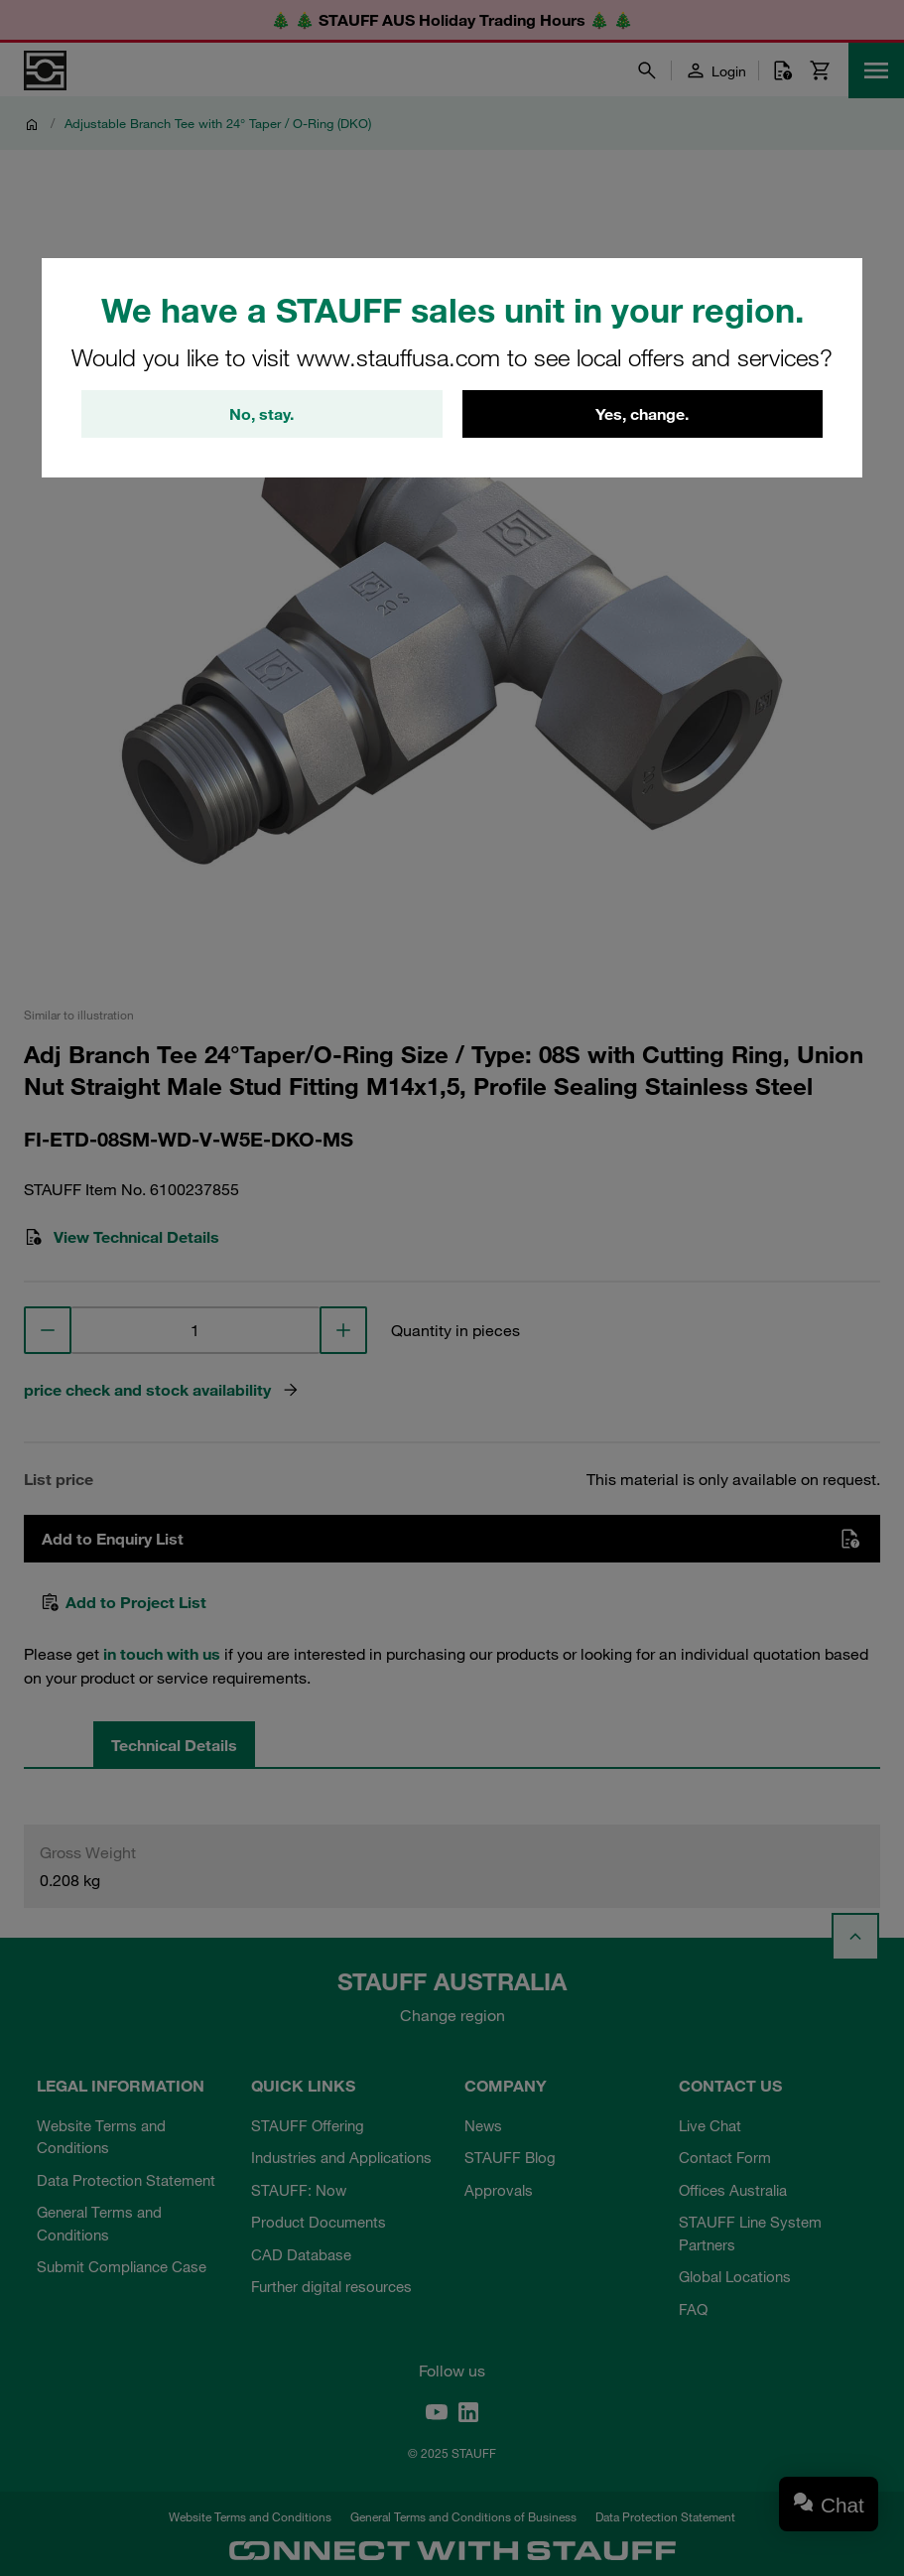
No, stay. (261, 414)
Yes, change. (642, 414)
